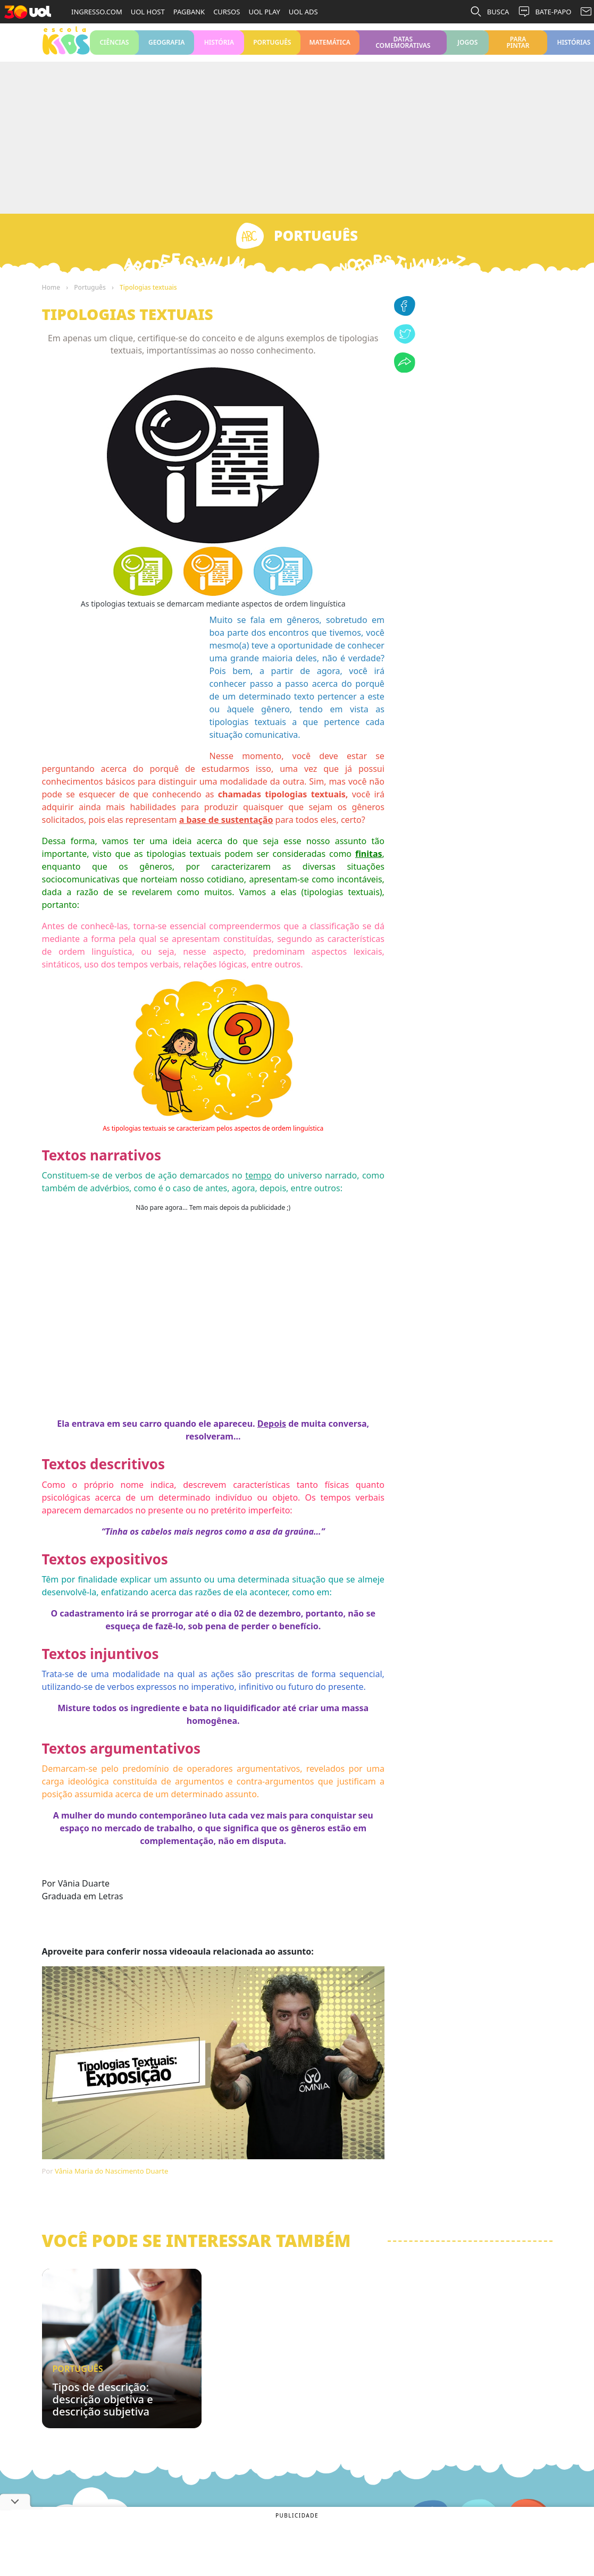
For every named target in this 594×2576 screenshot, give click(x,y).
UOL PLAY (264, 11)
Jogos (467, 47)
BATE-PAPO (544, 11)
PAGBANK (189, 11)
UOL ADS (303, 11)
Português (272, 47)
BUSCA (489, 11)
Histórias (573, 47)
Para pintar (517, 47)
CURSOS (226, 11)
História (219, 47)
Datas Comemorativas (402, 47)
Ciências (115, 47)
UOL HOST (148, 11)
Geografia (166, 47)
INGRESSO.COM (96, 11)
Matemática (330, 47)
